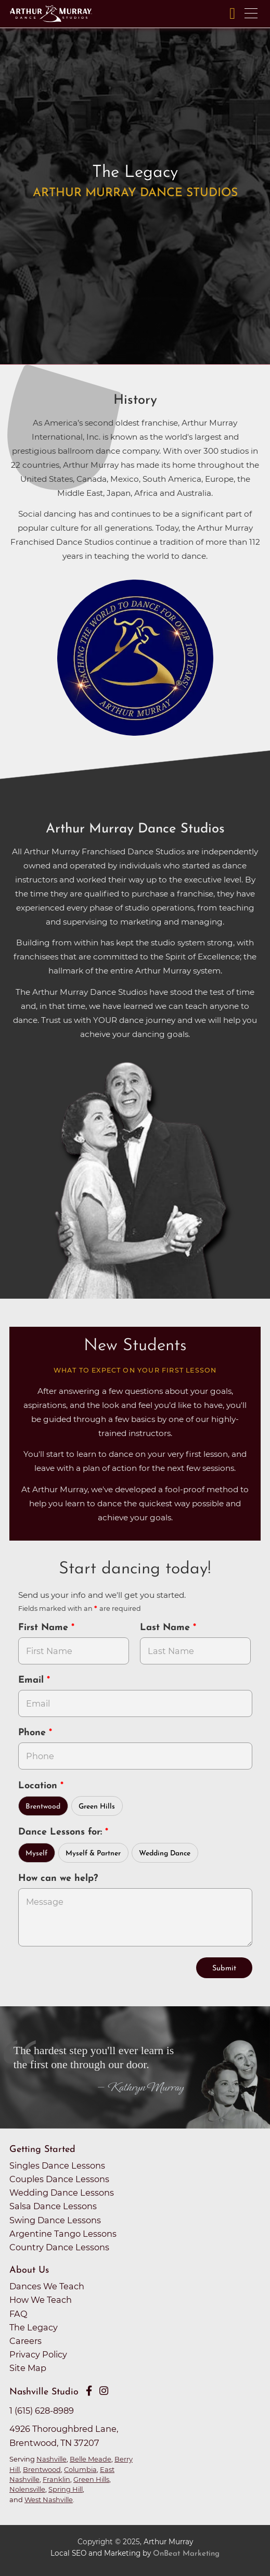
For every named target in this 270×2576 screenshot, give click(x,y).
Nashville (51, 2459)
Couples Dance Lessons (59, 2179)
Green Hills (97, 1806)
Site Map (27, 2368)
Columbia (80, 2469)
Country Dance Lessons (59, 2247)
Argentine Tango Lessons (63, 2233)
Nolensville (27, 2489)
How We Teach (40, 2300)
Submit (224, 1968)
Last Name (166, 1628)
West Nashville (48, 2499)
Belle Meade (90, 2459)
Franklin (56, 2479)
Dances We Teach (46, 2286)
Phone (33, 1733)
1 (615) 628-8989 (41, 2410)
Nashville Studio (44, 2392)
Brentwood (42, 1806)
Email (32, 1680)
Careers (25, 2341)
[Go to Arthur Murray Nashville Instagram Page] (103, 2391)
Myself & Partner (93, 1853)
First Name (44, 1628)
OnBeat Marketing (186, 2554)
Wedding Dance (164, 1853)
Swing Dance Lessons (55, 2220)
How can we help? (58, 1878)
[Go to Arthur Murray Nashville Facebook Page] (89, 2391)
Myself (36, 1853)
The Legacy (33, 2327)
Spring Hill (65, 2489)
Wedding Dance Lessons (61, 2192)
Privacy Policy (38, 2354)
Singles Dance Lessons (57, 2165)
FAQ (18, 2314)
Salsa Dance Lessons (53, 2206)
